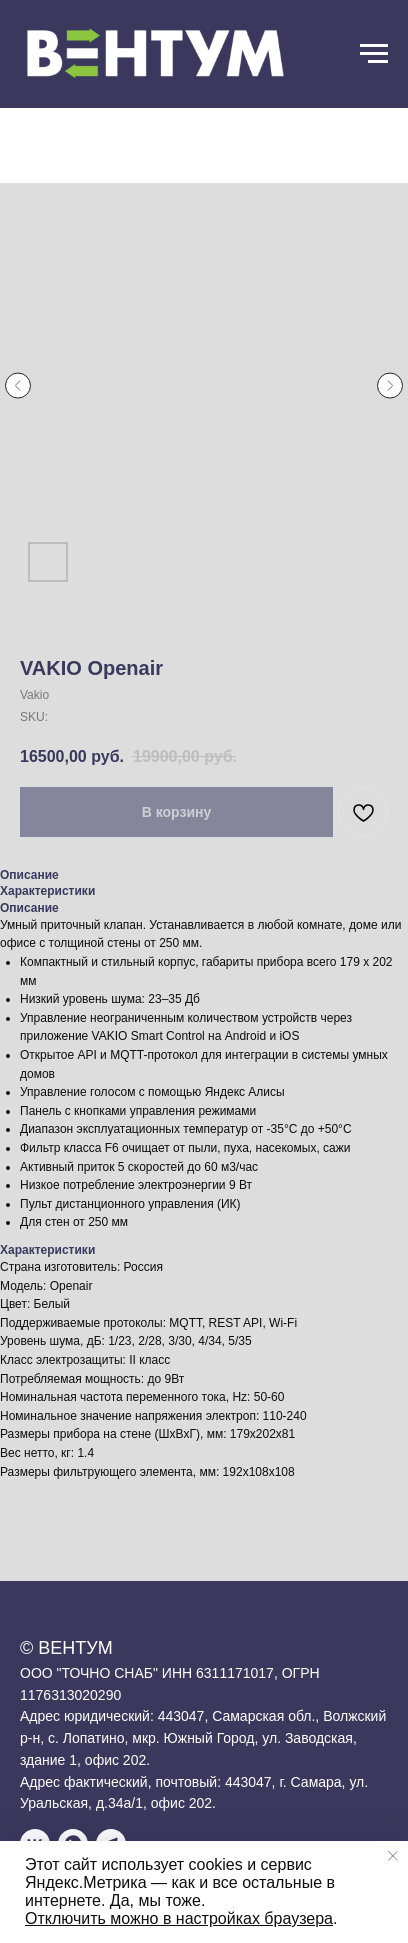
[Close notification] (393, 1856)
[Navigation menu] (374, 54)
